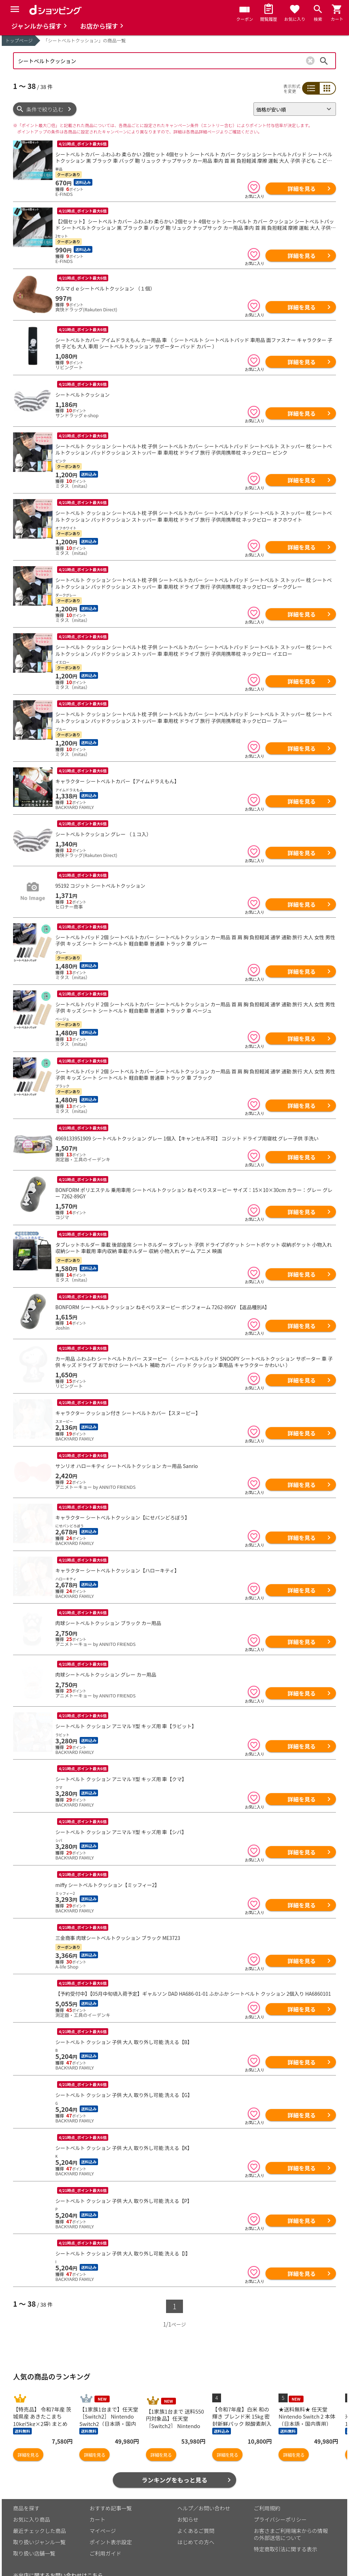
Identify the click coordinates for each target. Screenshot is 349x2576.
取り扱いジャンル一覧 (39, 2525)
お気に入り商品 (31, 2502)
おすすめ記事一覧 (111, 2491)
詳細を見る (301, 188)
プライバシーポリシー (280, 2502)
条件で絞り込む (44, 109)
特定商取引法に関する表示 (285, 2532)
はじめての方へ (195, 2525)
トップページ (19, 40)
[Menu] (15, 9)
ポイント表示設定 (111, 2525)
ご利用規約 (267, 2491)
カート (97, 2502)
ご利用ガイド (105, 2536)
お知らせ (187, 2502)
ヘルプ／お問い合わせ (203, 2491)
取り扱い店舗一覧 (34, 2536)
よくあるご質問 (195, 2513)
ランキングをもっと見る (175, 2462)
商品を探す (26, 2491)
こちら (95, 2558)
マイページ (103, 2513)
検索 (324, 60)
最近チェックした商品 (39, 2513)
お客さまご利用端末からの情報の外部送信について (291, 2517)
